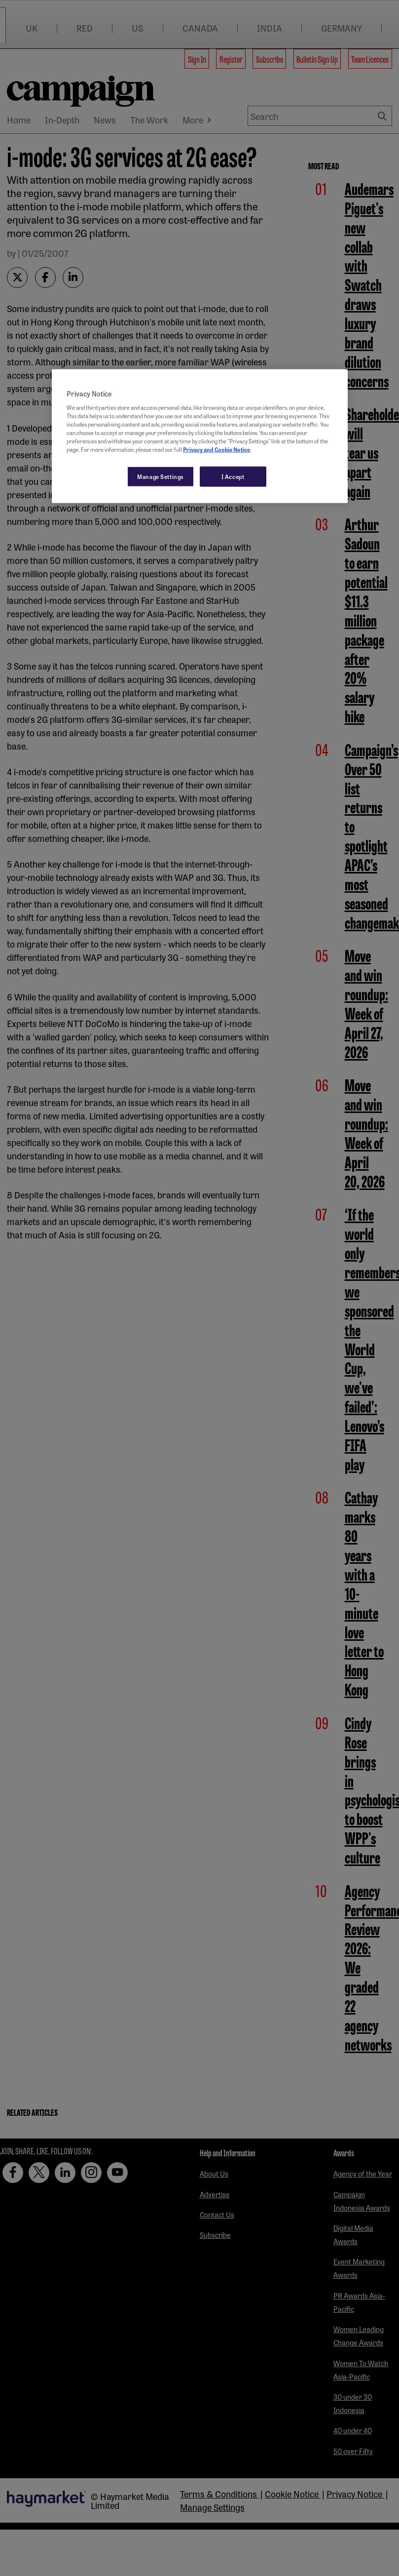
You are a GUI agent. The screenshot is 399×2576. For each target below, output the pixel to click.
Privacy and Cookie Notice (216, 449)
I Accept (233, 476)
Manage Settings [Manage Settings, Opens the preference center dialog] (160, 476)
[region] (200, 436)
